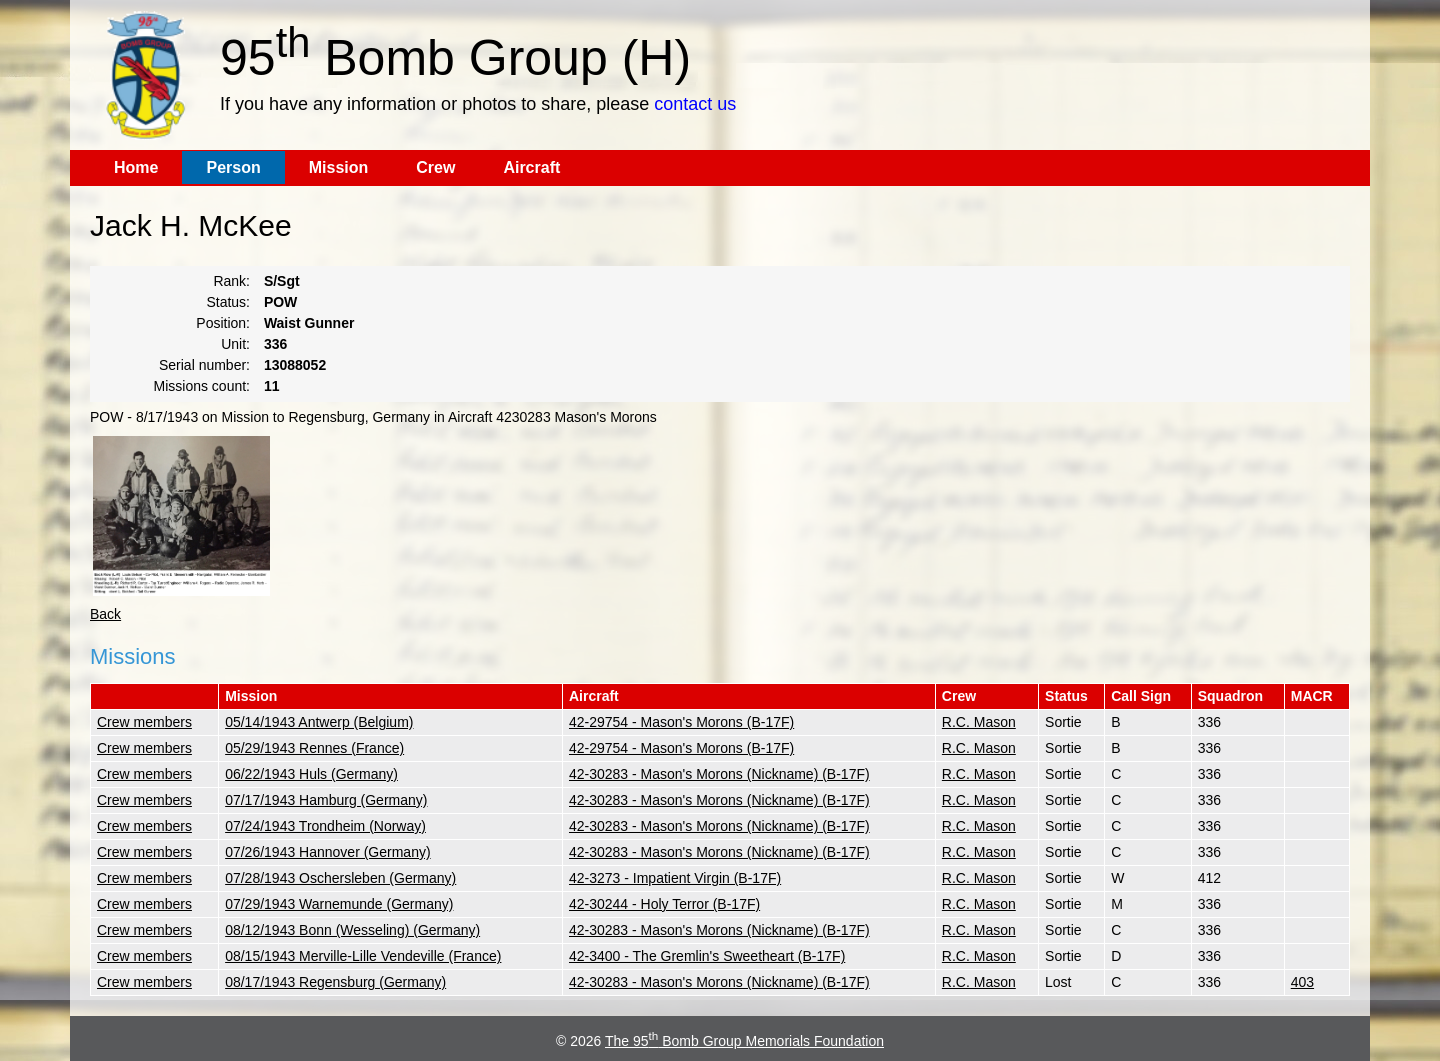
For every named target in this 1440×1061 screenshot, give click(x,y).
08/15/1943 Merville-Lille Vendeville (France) (363, 956)
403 (1302, 982)
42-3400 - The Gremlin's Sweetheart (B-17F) (707, 956)
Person (233, 167)
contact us (695, 104)
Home (136, 167)
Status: (228, 302)
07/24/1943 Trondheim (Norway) (325, 826)
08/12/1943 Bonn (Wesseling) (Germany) (352, 930)
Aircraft (531, 167)
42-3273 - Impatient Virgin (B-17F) (675, 878)
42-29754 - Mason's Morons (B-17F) (681, 722)
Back (105, 614)
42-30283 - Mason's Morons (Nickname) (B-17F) (719, 774)
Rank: (231, 281)
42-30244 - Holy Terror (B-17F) (664, 904)
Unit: (235, 344)
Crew (435, 167)
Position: (223, 323)
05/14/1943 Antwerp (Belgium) (319, 722)
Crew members (144, 722)
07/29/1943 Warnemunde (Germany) (339, 904)
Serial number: (204, 365)
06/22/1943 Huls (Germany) (311, 774)
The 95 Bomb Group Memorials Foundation (744, 1041)
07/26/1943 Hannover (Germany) (327, 852)
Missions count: (202, 386)
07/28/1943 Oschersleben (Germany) (340, 878)
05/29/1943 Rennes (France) (314, 748)
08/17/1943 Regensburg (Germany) (335, 982)
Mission (339, 167)
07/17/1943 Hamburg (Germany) (326, 800)
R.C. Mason (979, 722)
